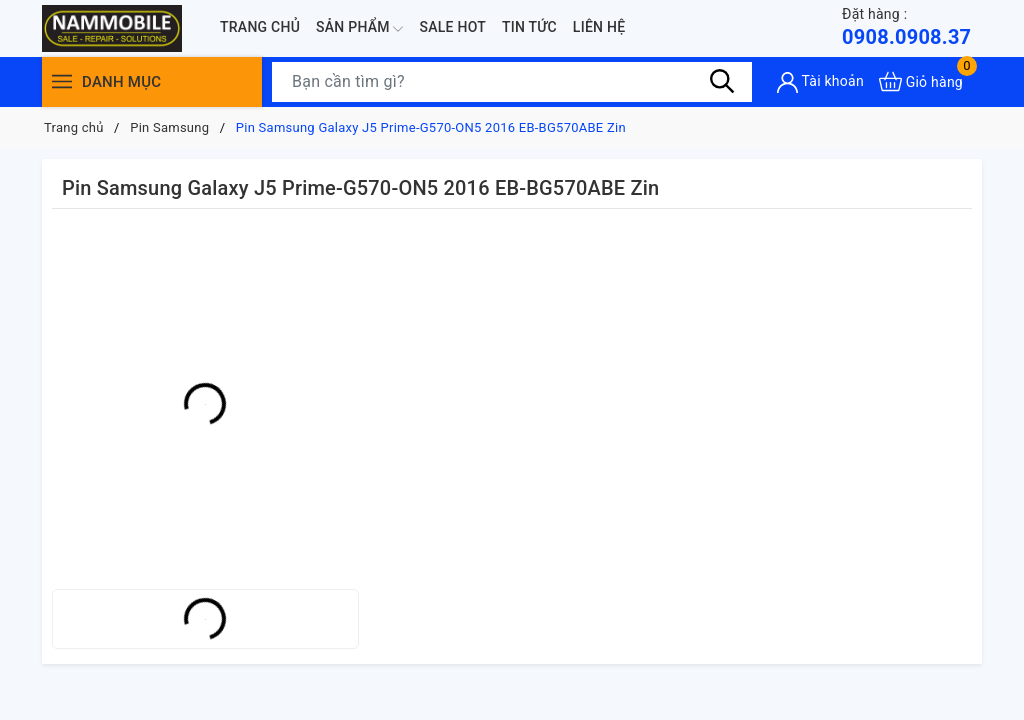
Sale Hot (452, 27)
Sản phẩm (359, 29)
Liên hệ (599, 27)
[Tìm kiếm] (722, 81)
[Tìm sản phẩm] (512, 82)
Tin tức (529, 27)
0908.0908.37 (906, 26)
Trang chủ (260, 27)
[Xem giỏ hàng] (921, 81)
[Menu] (62, 81)
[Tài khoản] (820, 82)
